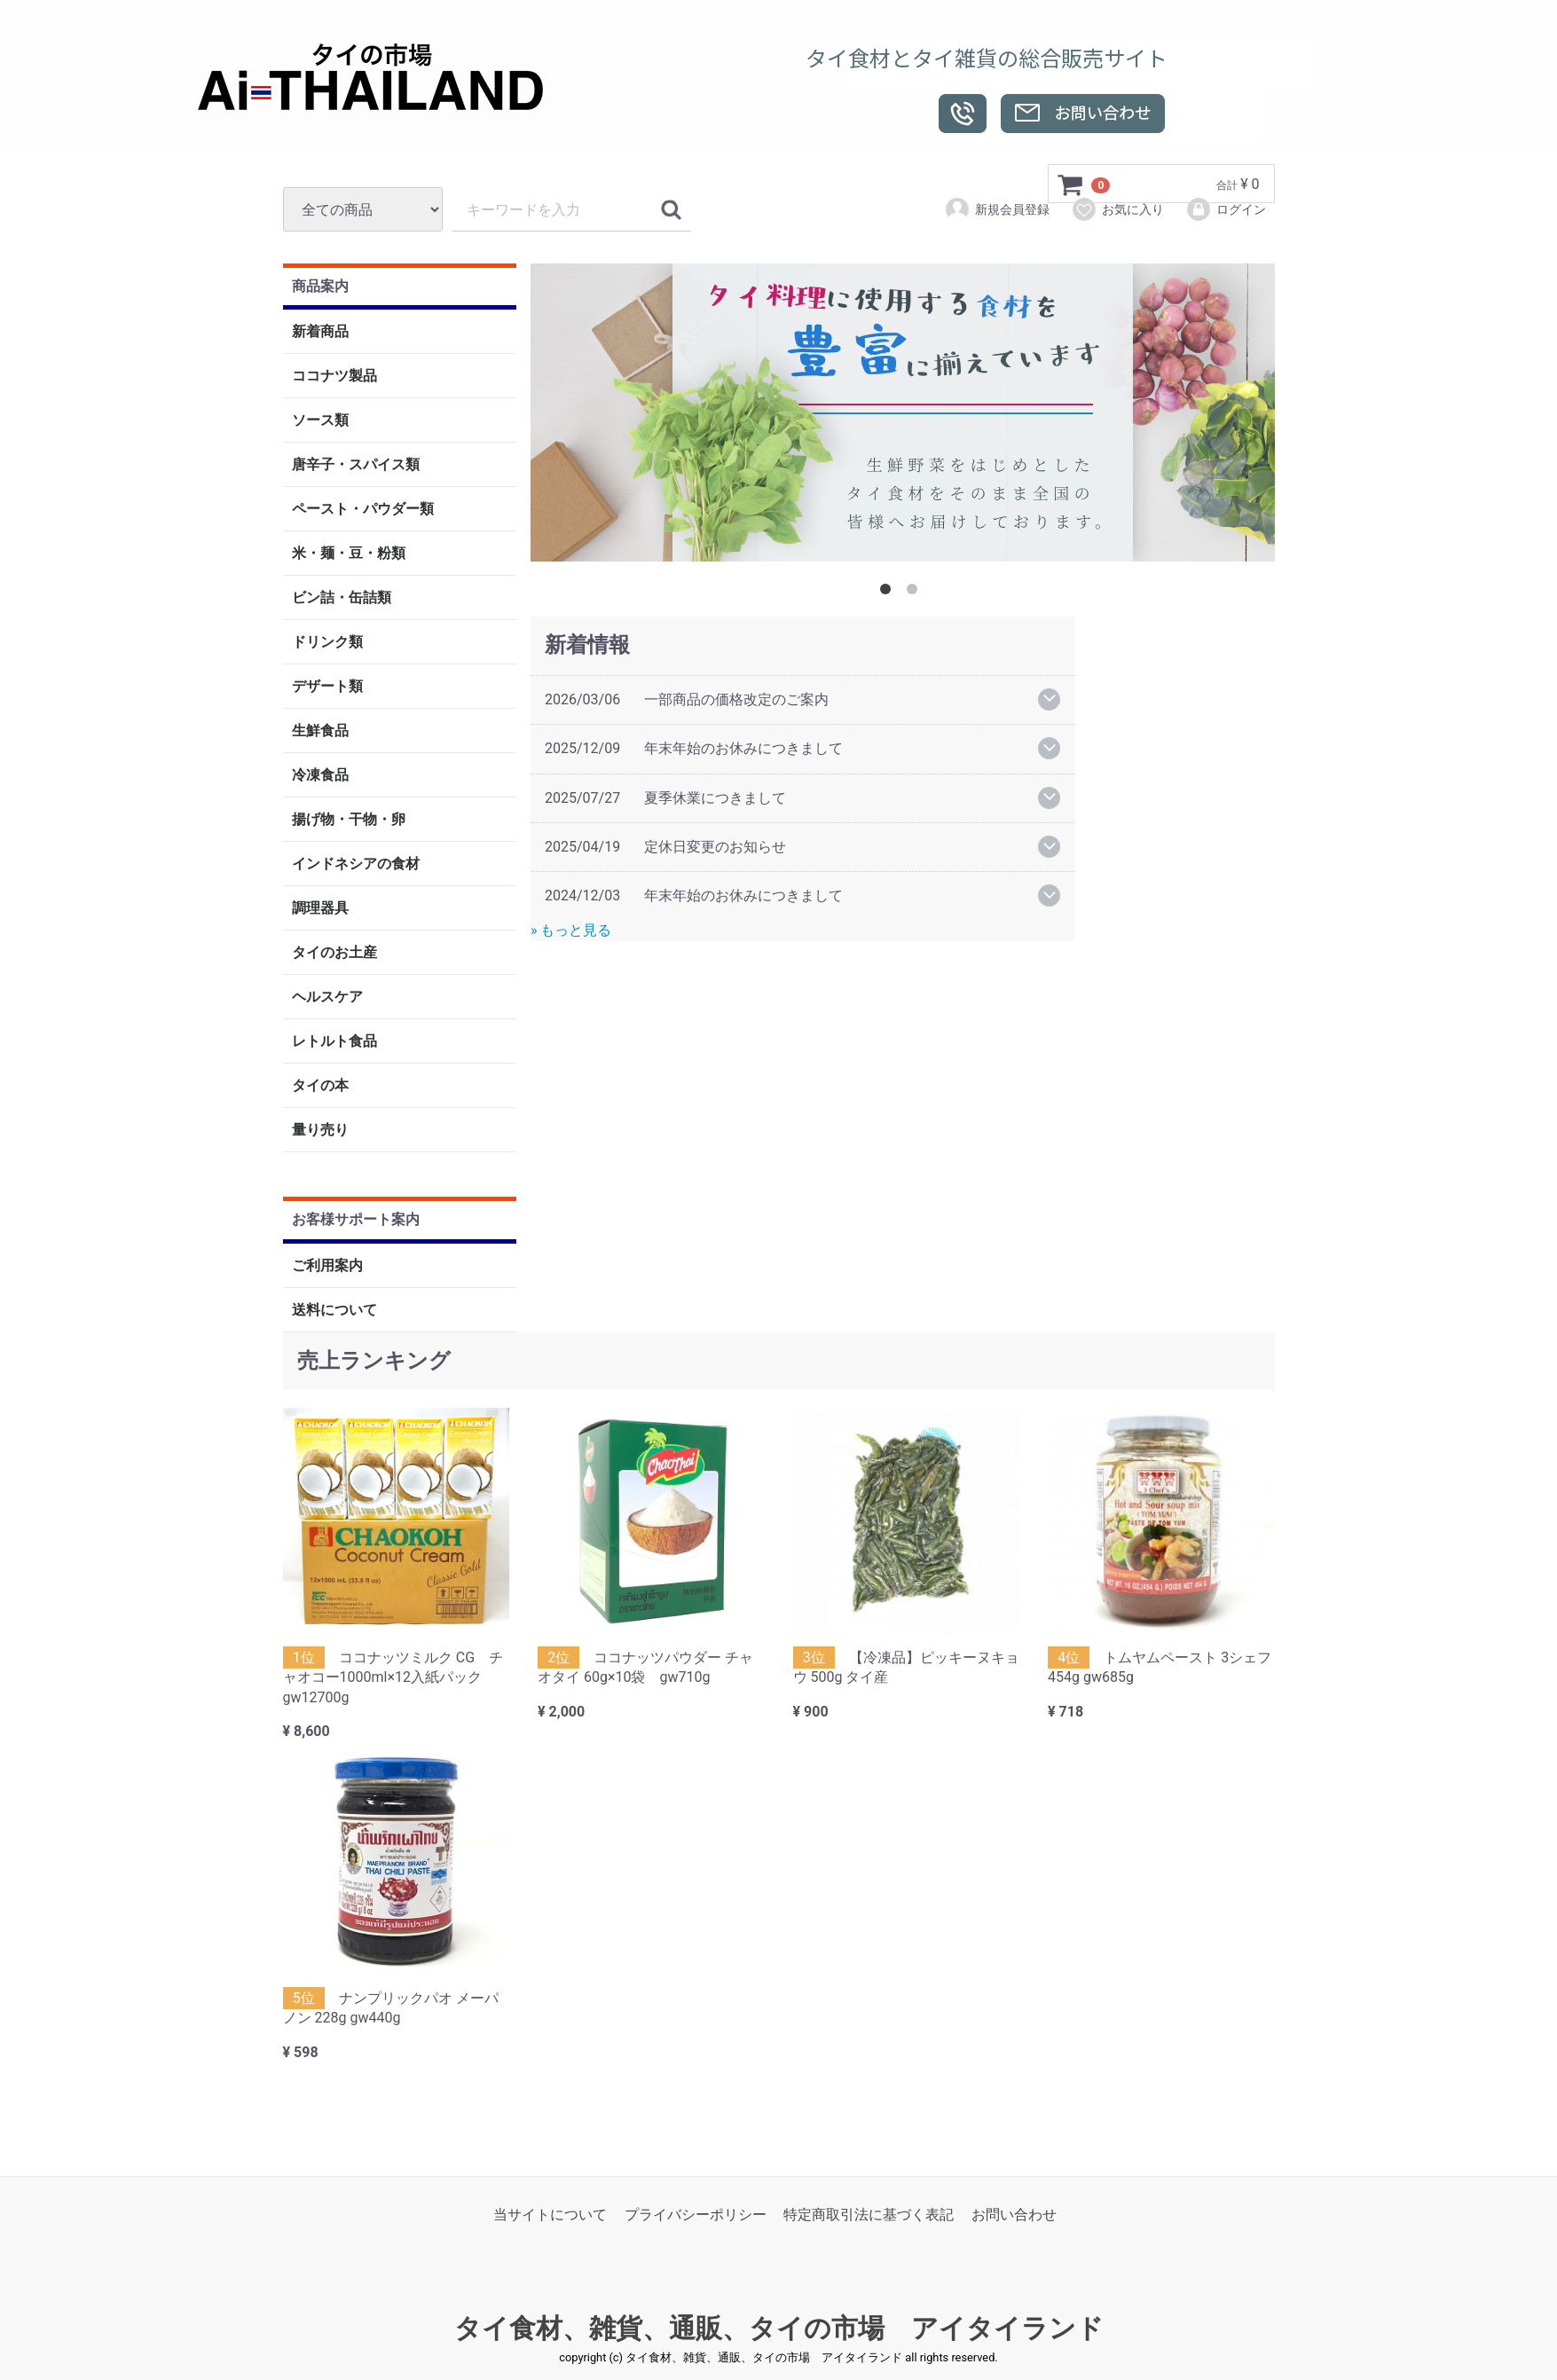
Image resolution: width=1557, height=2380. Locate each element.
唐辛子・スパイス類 (356, 465)
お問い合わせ (1014, 2214)
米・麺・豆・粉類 (348, 554)
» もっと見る (571, 930)
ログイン (1225, 209)
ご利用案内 (327, 1265)
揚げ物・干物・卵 (348, 820)
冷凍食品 (320, 775)
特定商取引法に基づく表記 (868, 2214)
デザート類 (327, 687)
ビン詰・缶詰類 (341, 598)
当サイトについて (550, 2214)
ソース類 (320, 420)
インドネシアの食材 (356, 864)
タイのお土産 (334, 953)
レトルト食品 (334, 1041)
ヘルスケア (327, 997)
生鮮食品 (320, 731)
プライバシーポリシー (696, 2214)
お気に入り (1117, 209)
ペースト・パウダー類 (363, 509)
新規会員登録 (997, 209)
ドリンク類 (327, 642)
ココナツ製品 (334, 376)
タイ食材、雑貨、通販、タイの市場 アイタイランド (779, 2329)
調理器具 (320, 908)
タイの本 (320, 1086)
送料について (334, 1309)
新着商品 (320, 332)
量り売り (320, 1130)
